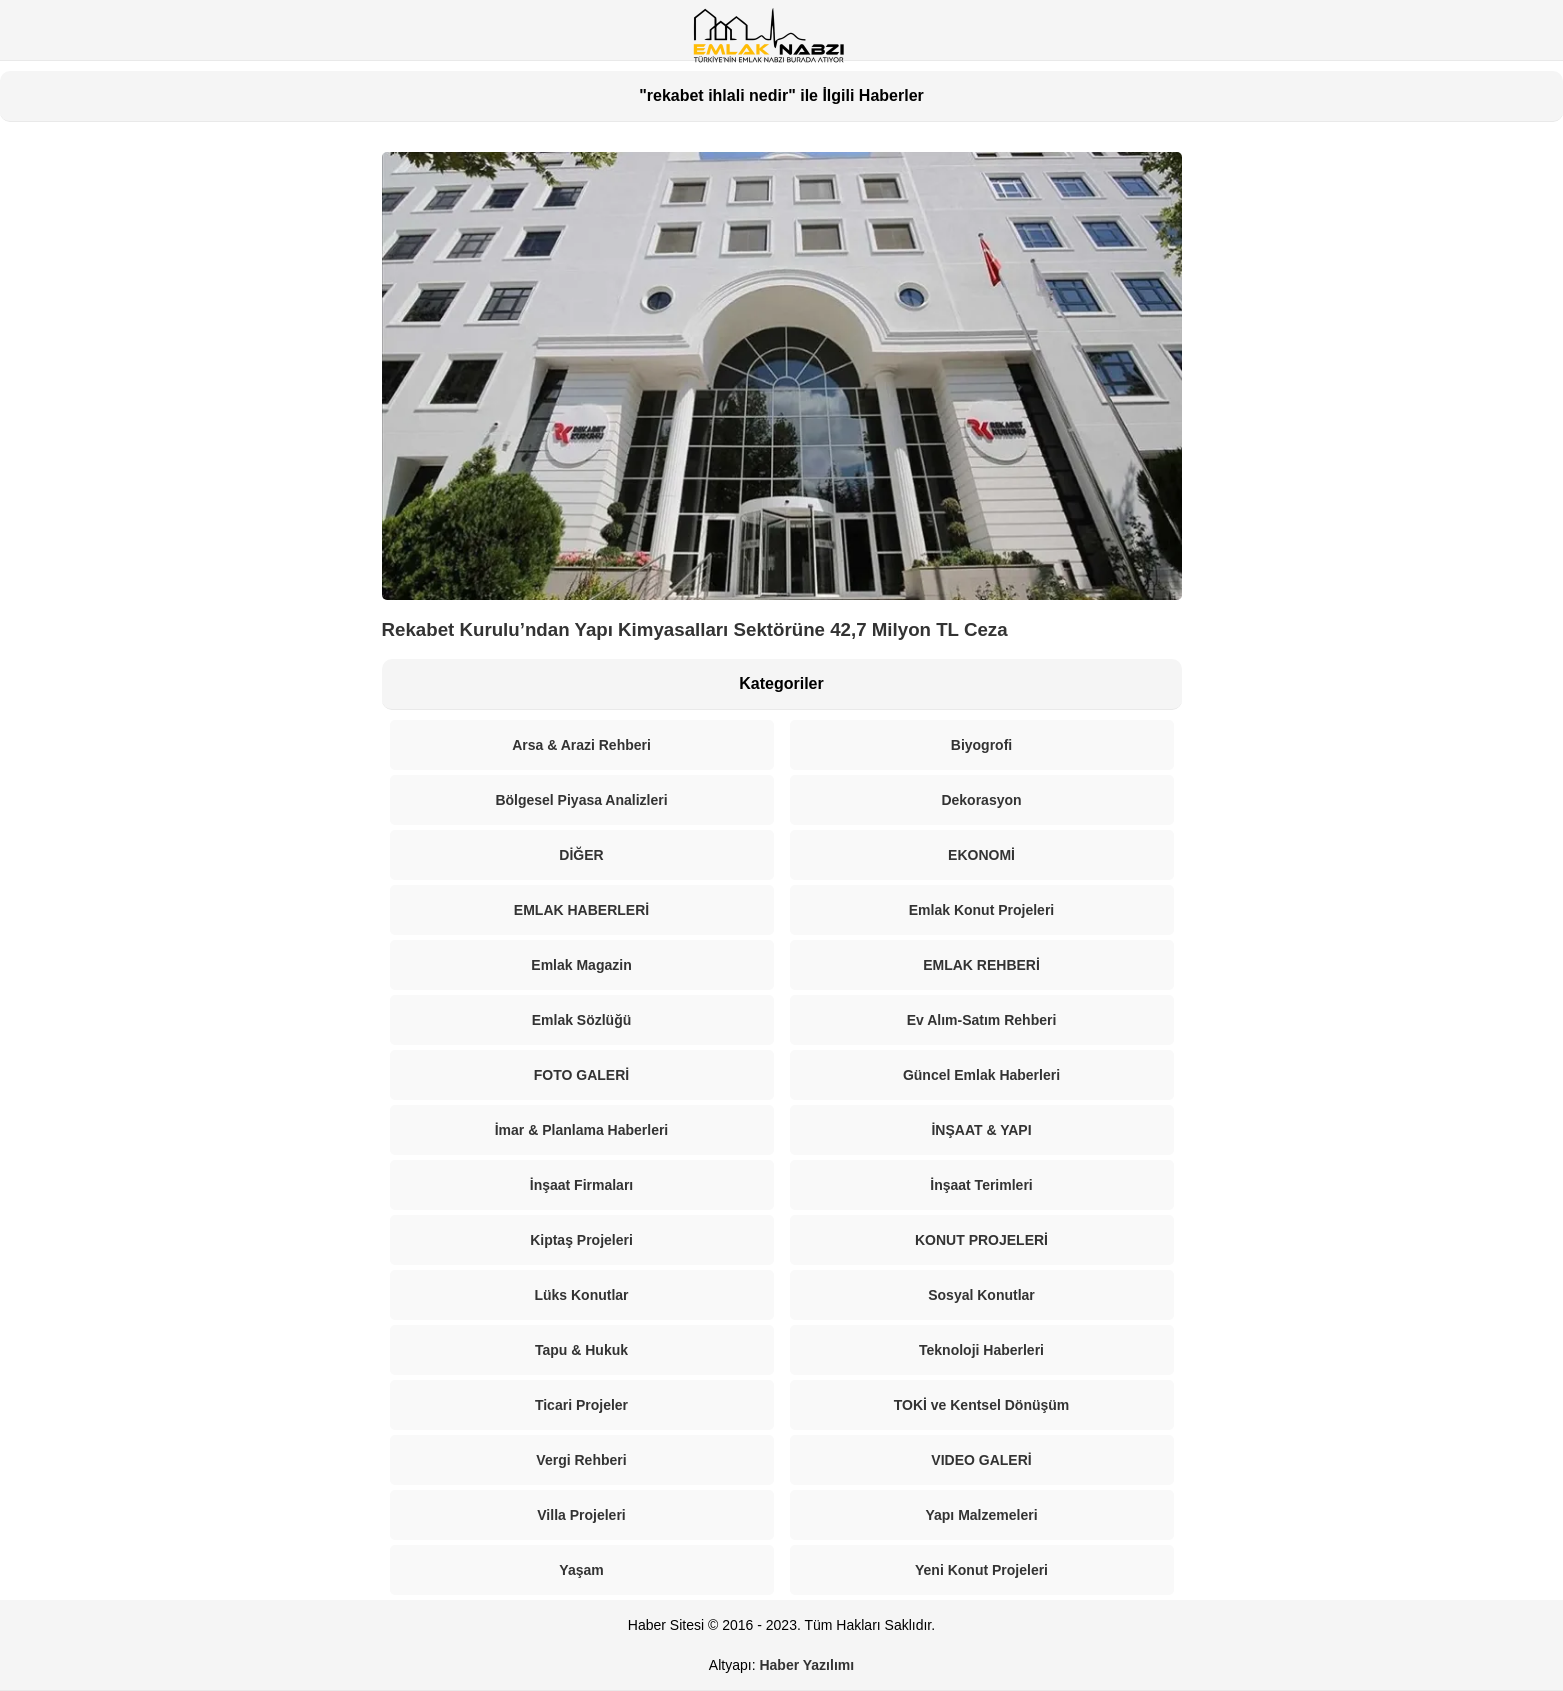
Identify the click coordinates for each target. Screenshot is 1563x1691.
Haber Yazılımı (806, 1665)
